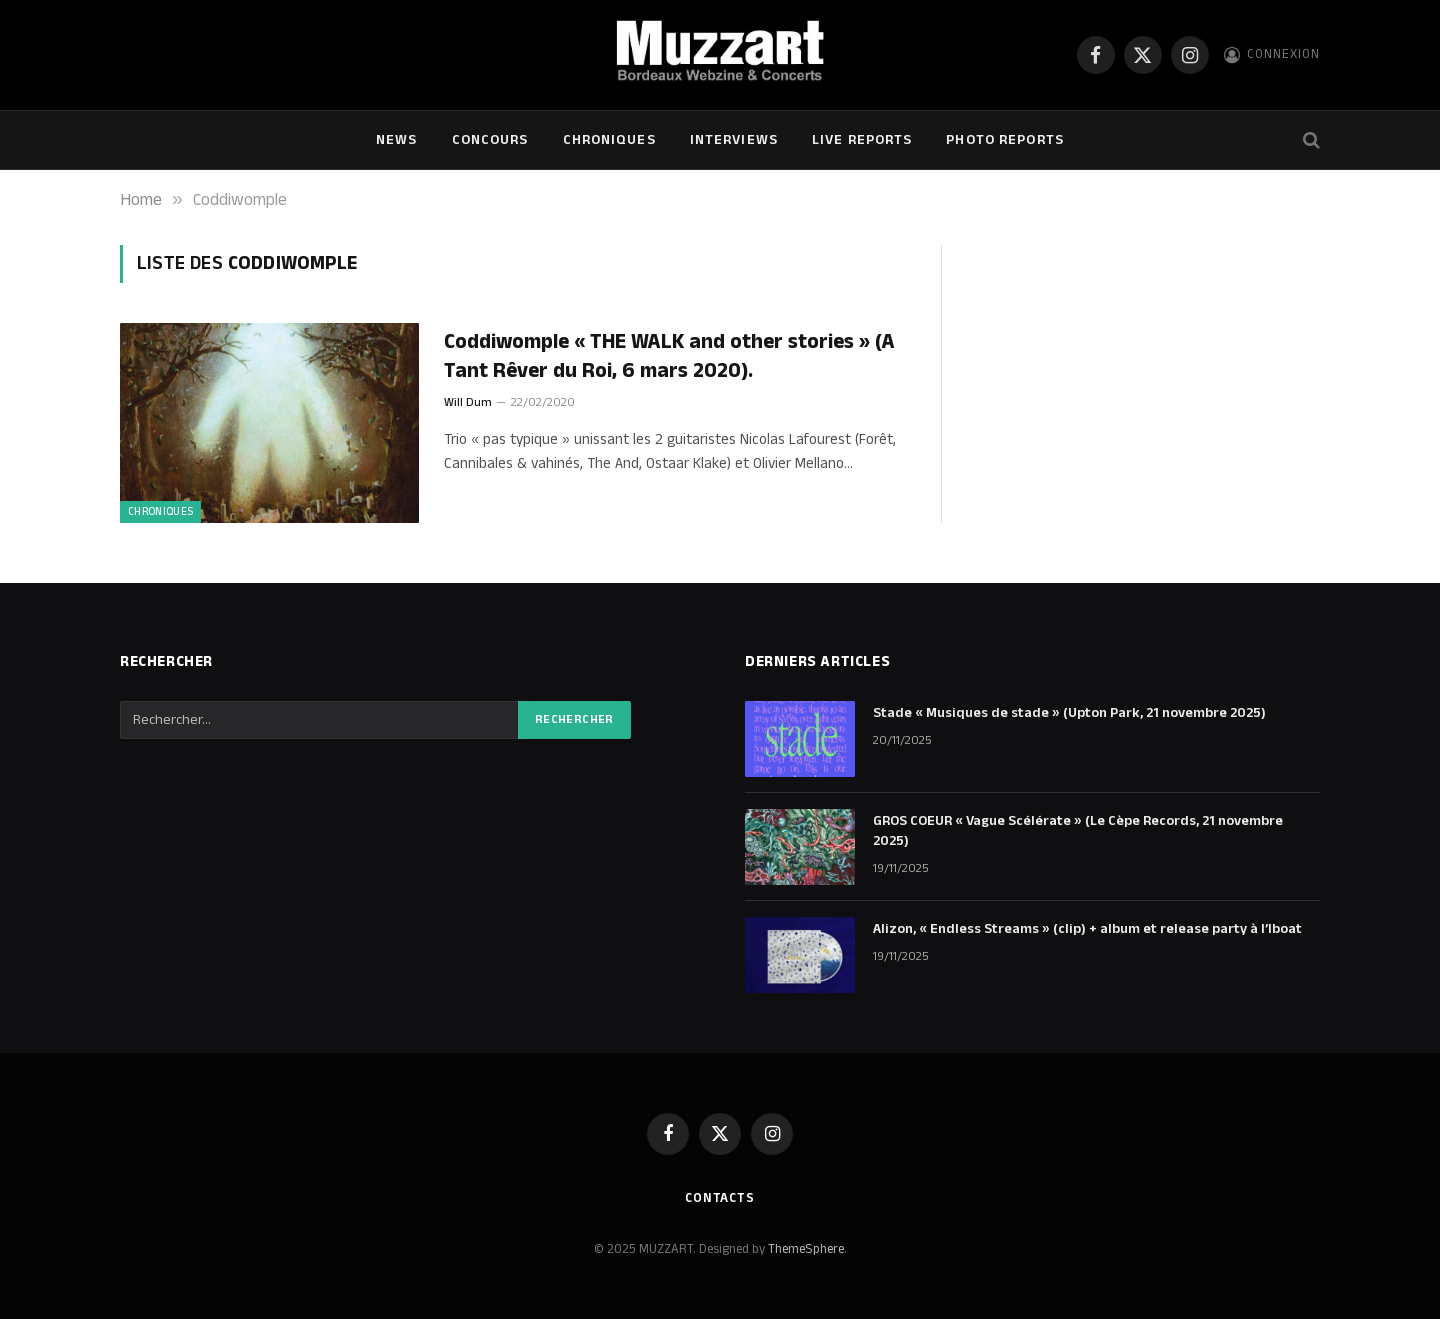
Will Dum (468, 402)
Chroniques (609, 140)
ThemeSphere (806, 1249)
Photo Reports (1005, 140)
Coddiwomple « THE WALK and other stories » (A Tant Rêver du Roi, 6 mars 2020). (669, 356)
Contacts (720, 1198)
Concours (490, 140)
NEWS (396, 140)
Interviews (734, 140)
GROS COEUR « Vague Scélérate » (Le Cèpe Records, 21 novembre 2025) (1078, 831)
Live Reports (862, 140)
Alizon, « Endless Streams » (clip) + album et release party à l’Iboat (1087, 929)
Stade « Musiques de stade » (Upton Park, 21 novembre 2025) (1069, 713)
